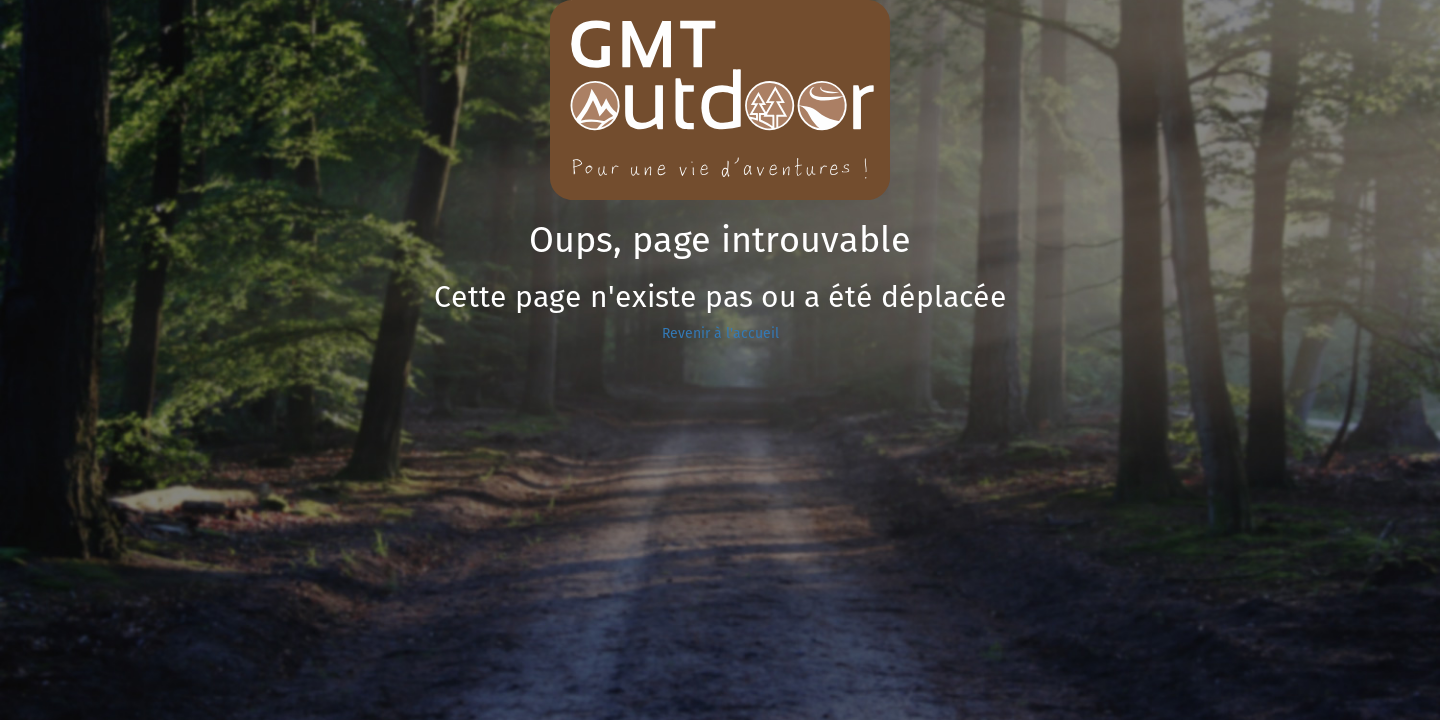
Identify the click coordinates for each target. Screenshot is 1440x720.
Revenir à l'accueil (720, 333)
